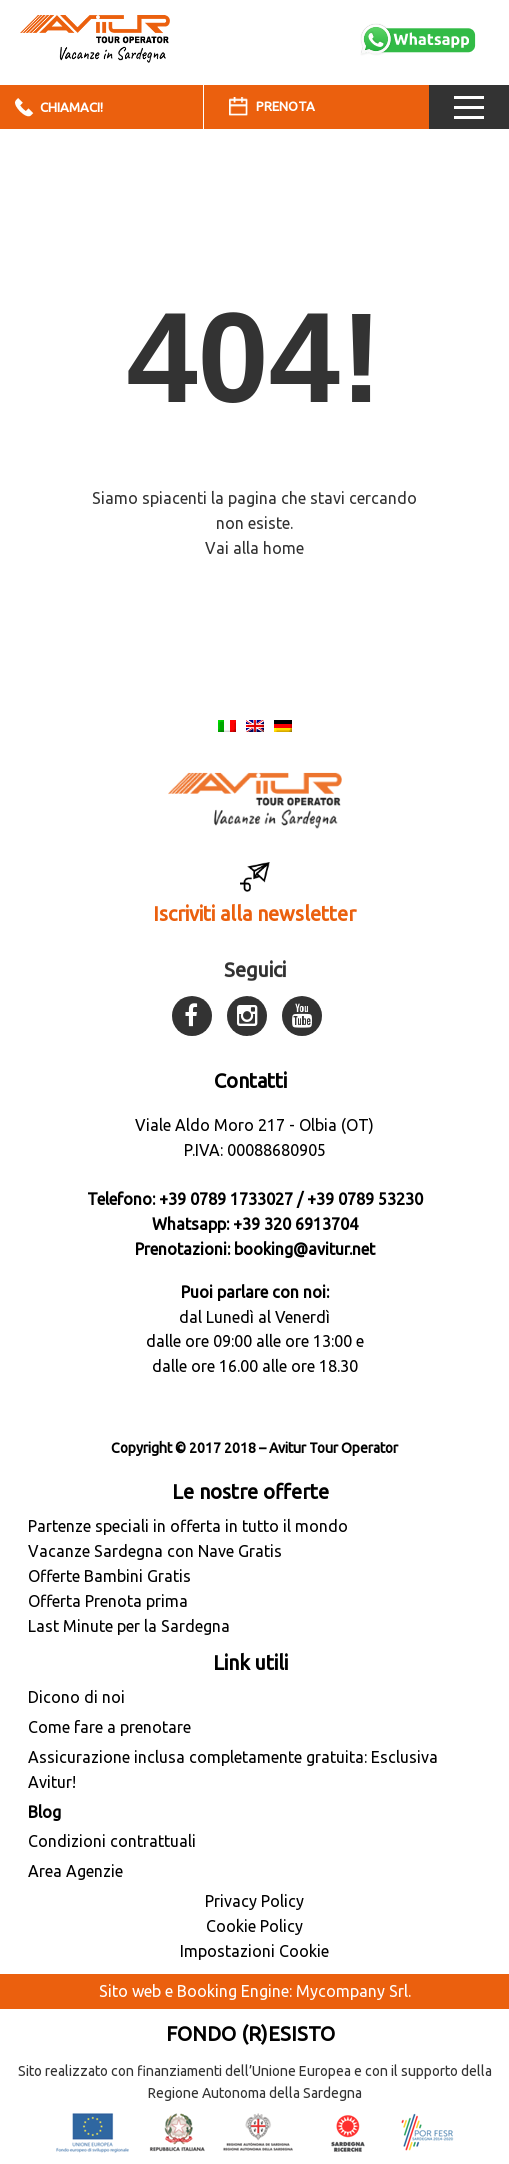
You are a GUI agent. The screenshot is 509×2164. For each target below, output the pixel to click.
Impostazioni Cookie (254, 1951)
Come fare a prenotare (109, 1727)
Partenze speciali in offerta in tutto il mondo (188, 1526)
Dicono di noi (76, 1697)
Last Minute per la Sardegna (129, 1626)
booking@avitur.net (304, 1249)
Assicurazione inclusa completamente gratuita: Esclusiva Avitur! (233, 1769)
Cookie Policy (254, 1926)
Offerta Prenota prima (108, 1601)
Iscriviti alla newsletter (254, 913)
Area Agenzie (75, 1871)
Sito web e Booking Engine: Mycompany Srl (253, 1991)
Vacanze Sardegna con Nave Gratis (155, 1551)
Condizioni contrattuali (112, 1841)
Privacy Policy (254, 1901)
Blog (44, 1812)
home (283, 548)
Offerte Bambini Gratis (109, 1576)
